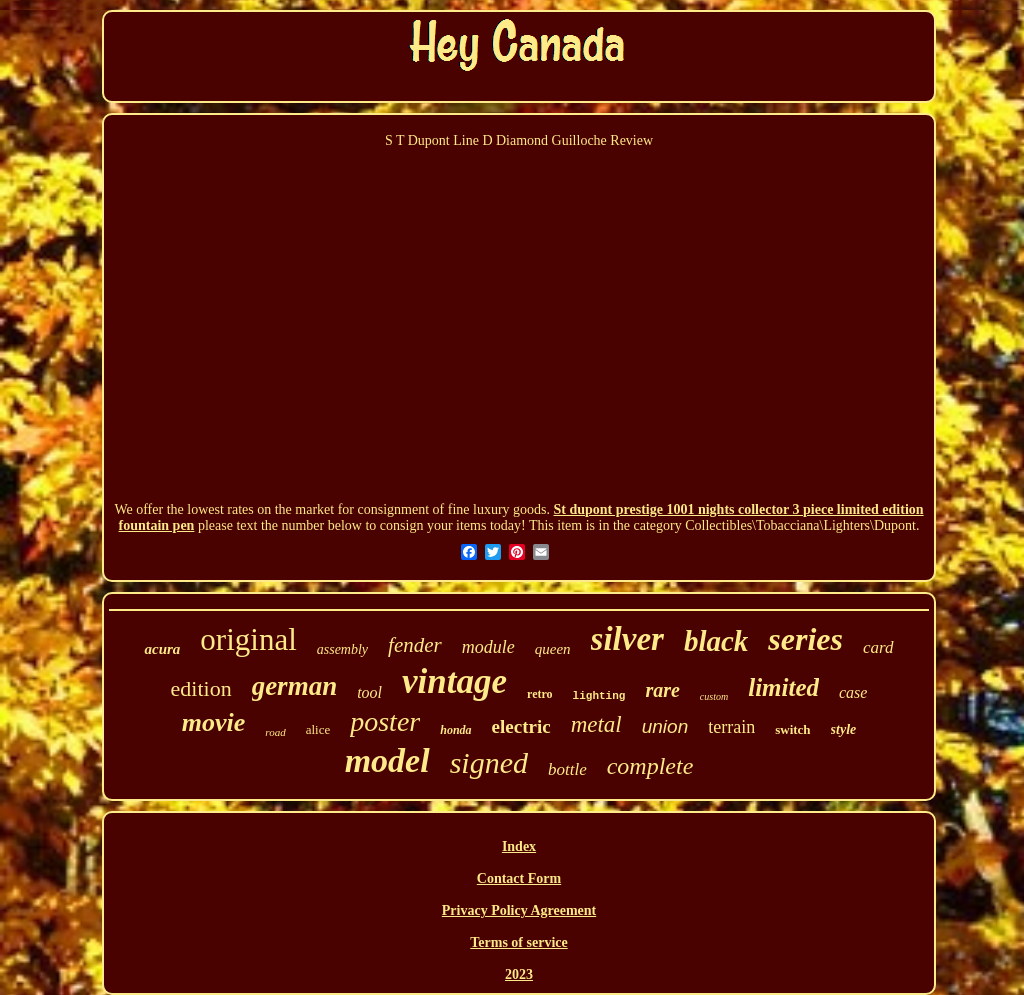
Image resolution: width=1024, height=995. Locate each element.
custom (714, 696)
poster (385, 721)
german (295, 686)
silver (627, 639)
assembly (342, 649)
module (488, 647)
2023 (519, 974)
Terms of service (518, 942)
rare (662, 690)
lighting (599, 696)
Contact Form (519, 878)
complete (650, 766)
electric (521, 726)
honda (455, 730)
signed (489, 762)
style (844, 729)
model (387, 760)
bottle (567, 769)
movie (214, 722)
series (805, 639)
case (853, 692)
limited (783, 687)
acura (162, 649)
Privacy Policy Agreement (519, 910)
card (878, 647)
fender (415, 645)
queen (553, 649)
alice (318, 729)
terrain (731, 727)
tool (369, 692)
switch (792, 729)
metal (596, 724)
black (716, 641)
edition (201, 688)
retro (540, 694)
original (248, 639)
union (665, 726)
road (275, 732)
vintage (454, 681)
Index (519, 846)
